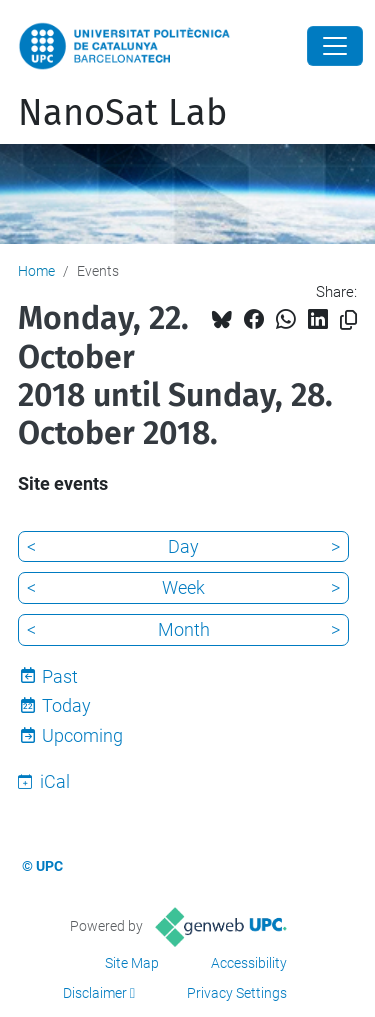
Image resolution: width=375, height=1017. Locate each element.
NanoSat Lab (122, 113)
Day (183, 546)
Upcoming (82, 735)
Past (60, 676)
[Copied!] (348, 320)
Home (36, 271)
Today (66, 705)
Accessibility (249, 963)
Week (183, 587)
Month (184, 629)
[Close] (335, 46)
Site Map (132, 963)
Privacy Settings (237, 993)
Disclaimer (95, 993)
